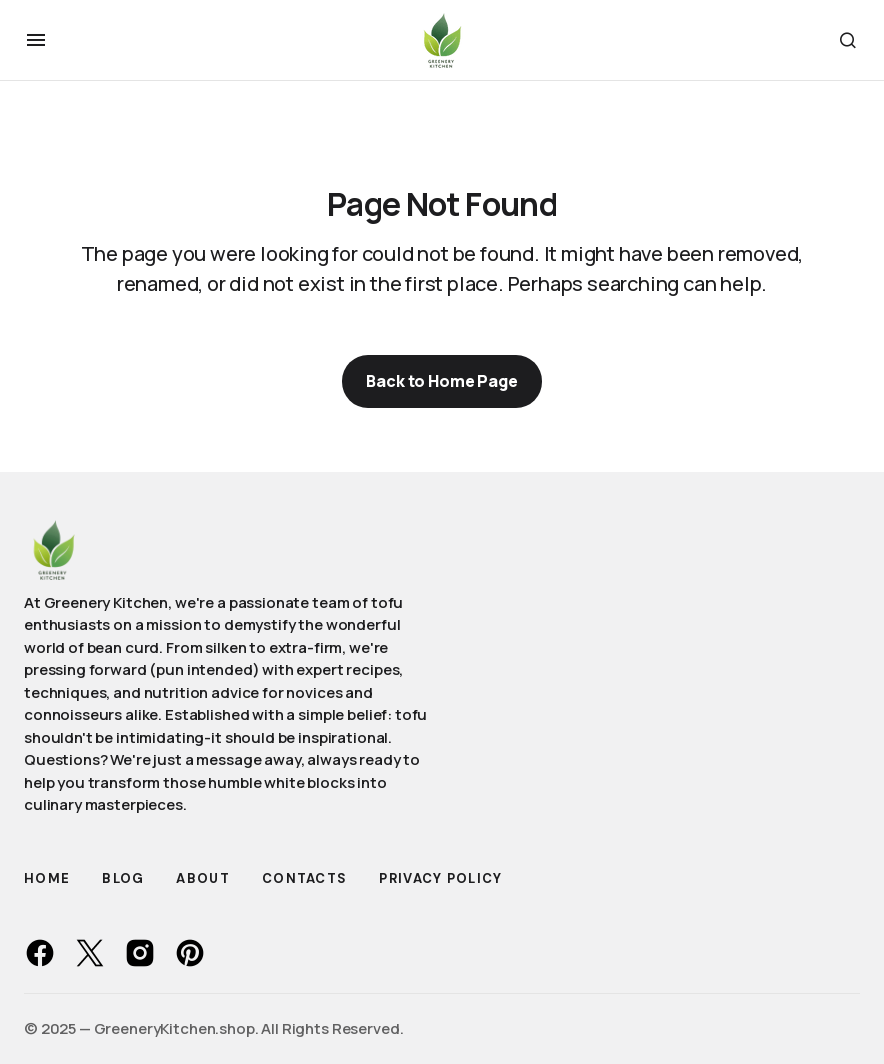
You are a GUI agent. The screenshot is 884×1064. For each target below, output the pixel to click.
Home (47, 878)
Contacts (304, 878)
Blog (123, 878)
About (203, 878)
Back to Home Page (441, 381)
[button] (36, 40)
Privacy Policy (440, 878)
